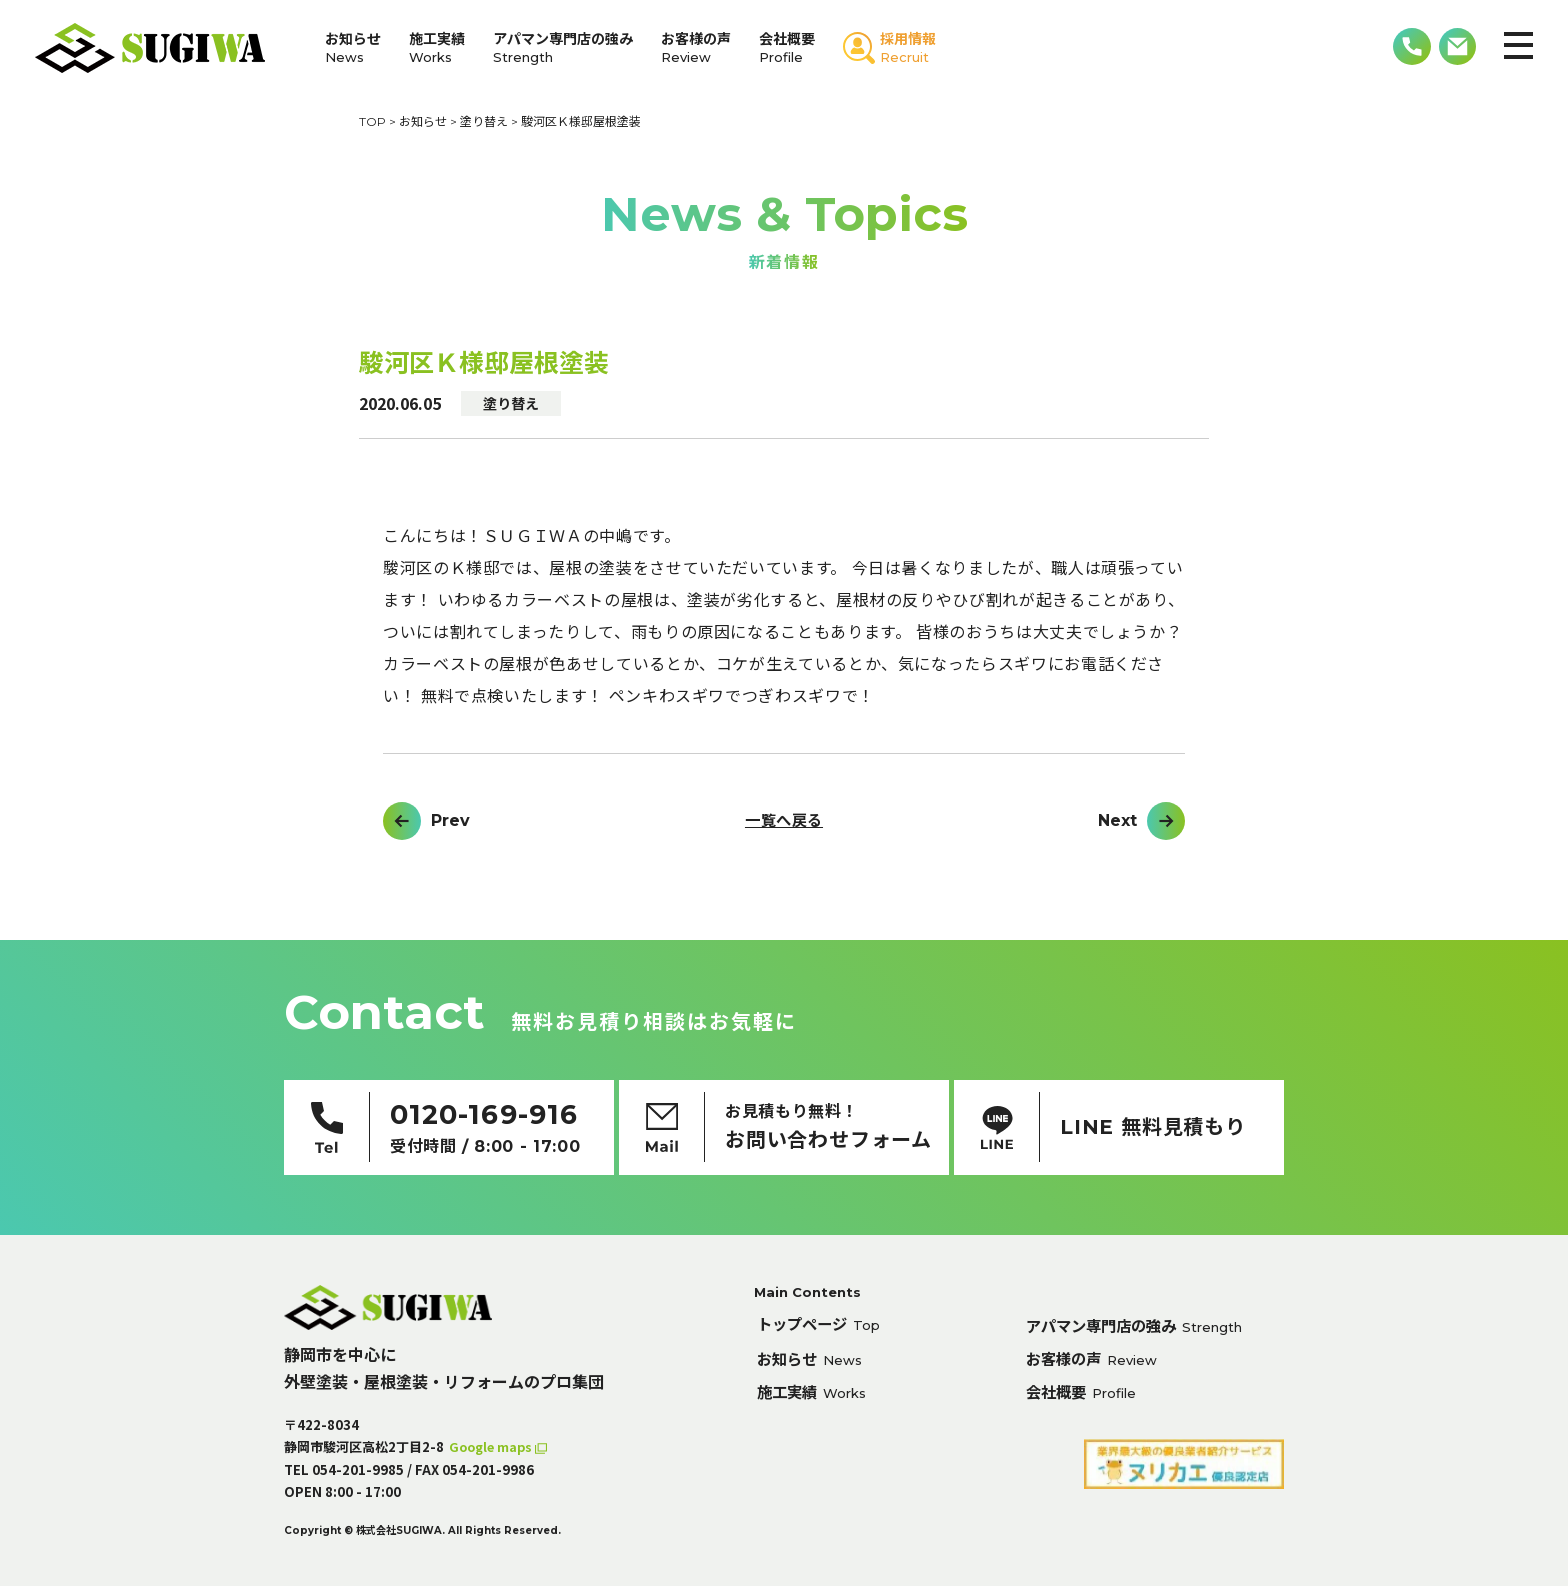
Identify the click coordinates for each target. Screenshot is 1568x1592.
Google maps (494, 1452)
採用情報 (908, 47)
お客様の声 (696, 47)
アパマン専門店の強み (563, 47)
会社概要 (787, 47)
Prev (450, 821)
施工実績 (437, 47)
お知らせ (353, 47)
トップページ (822, 1331)
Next (1117, 821)
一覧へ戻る (783, 821)
